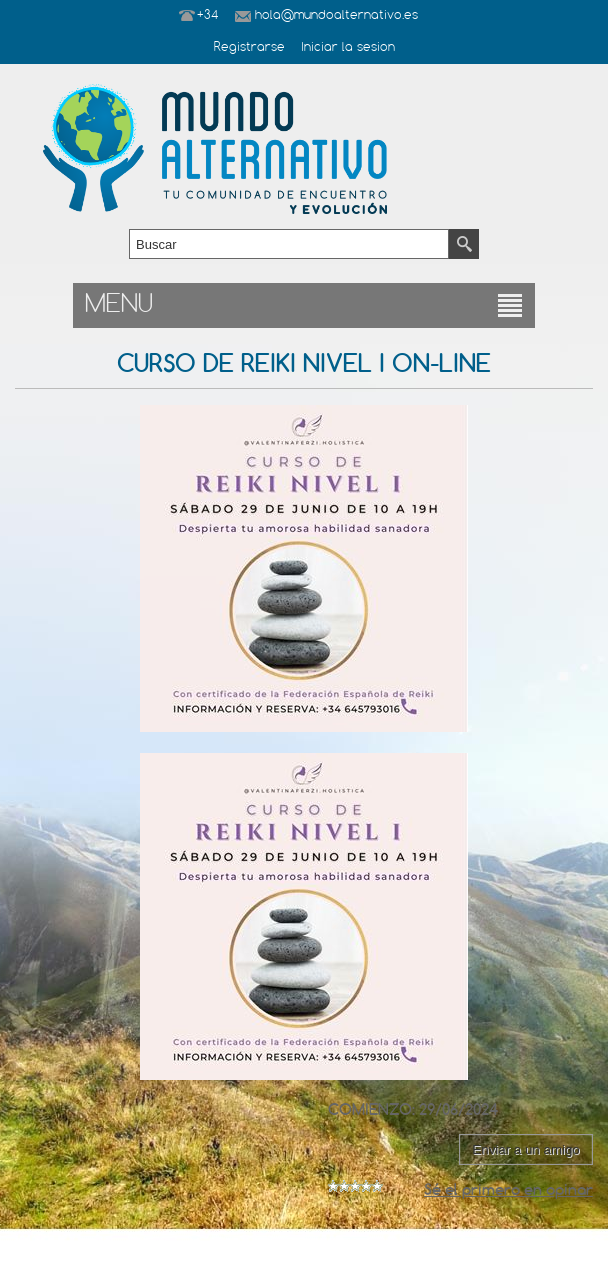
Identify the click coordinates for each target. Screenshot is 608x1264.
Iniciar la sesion (348, 48)
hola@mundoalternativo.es (336, 16)
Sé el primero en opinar (508, 1189)
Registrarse (249, 48)
